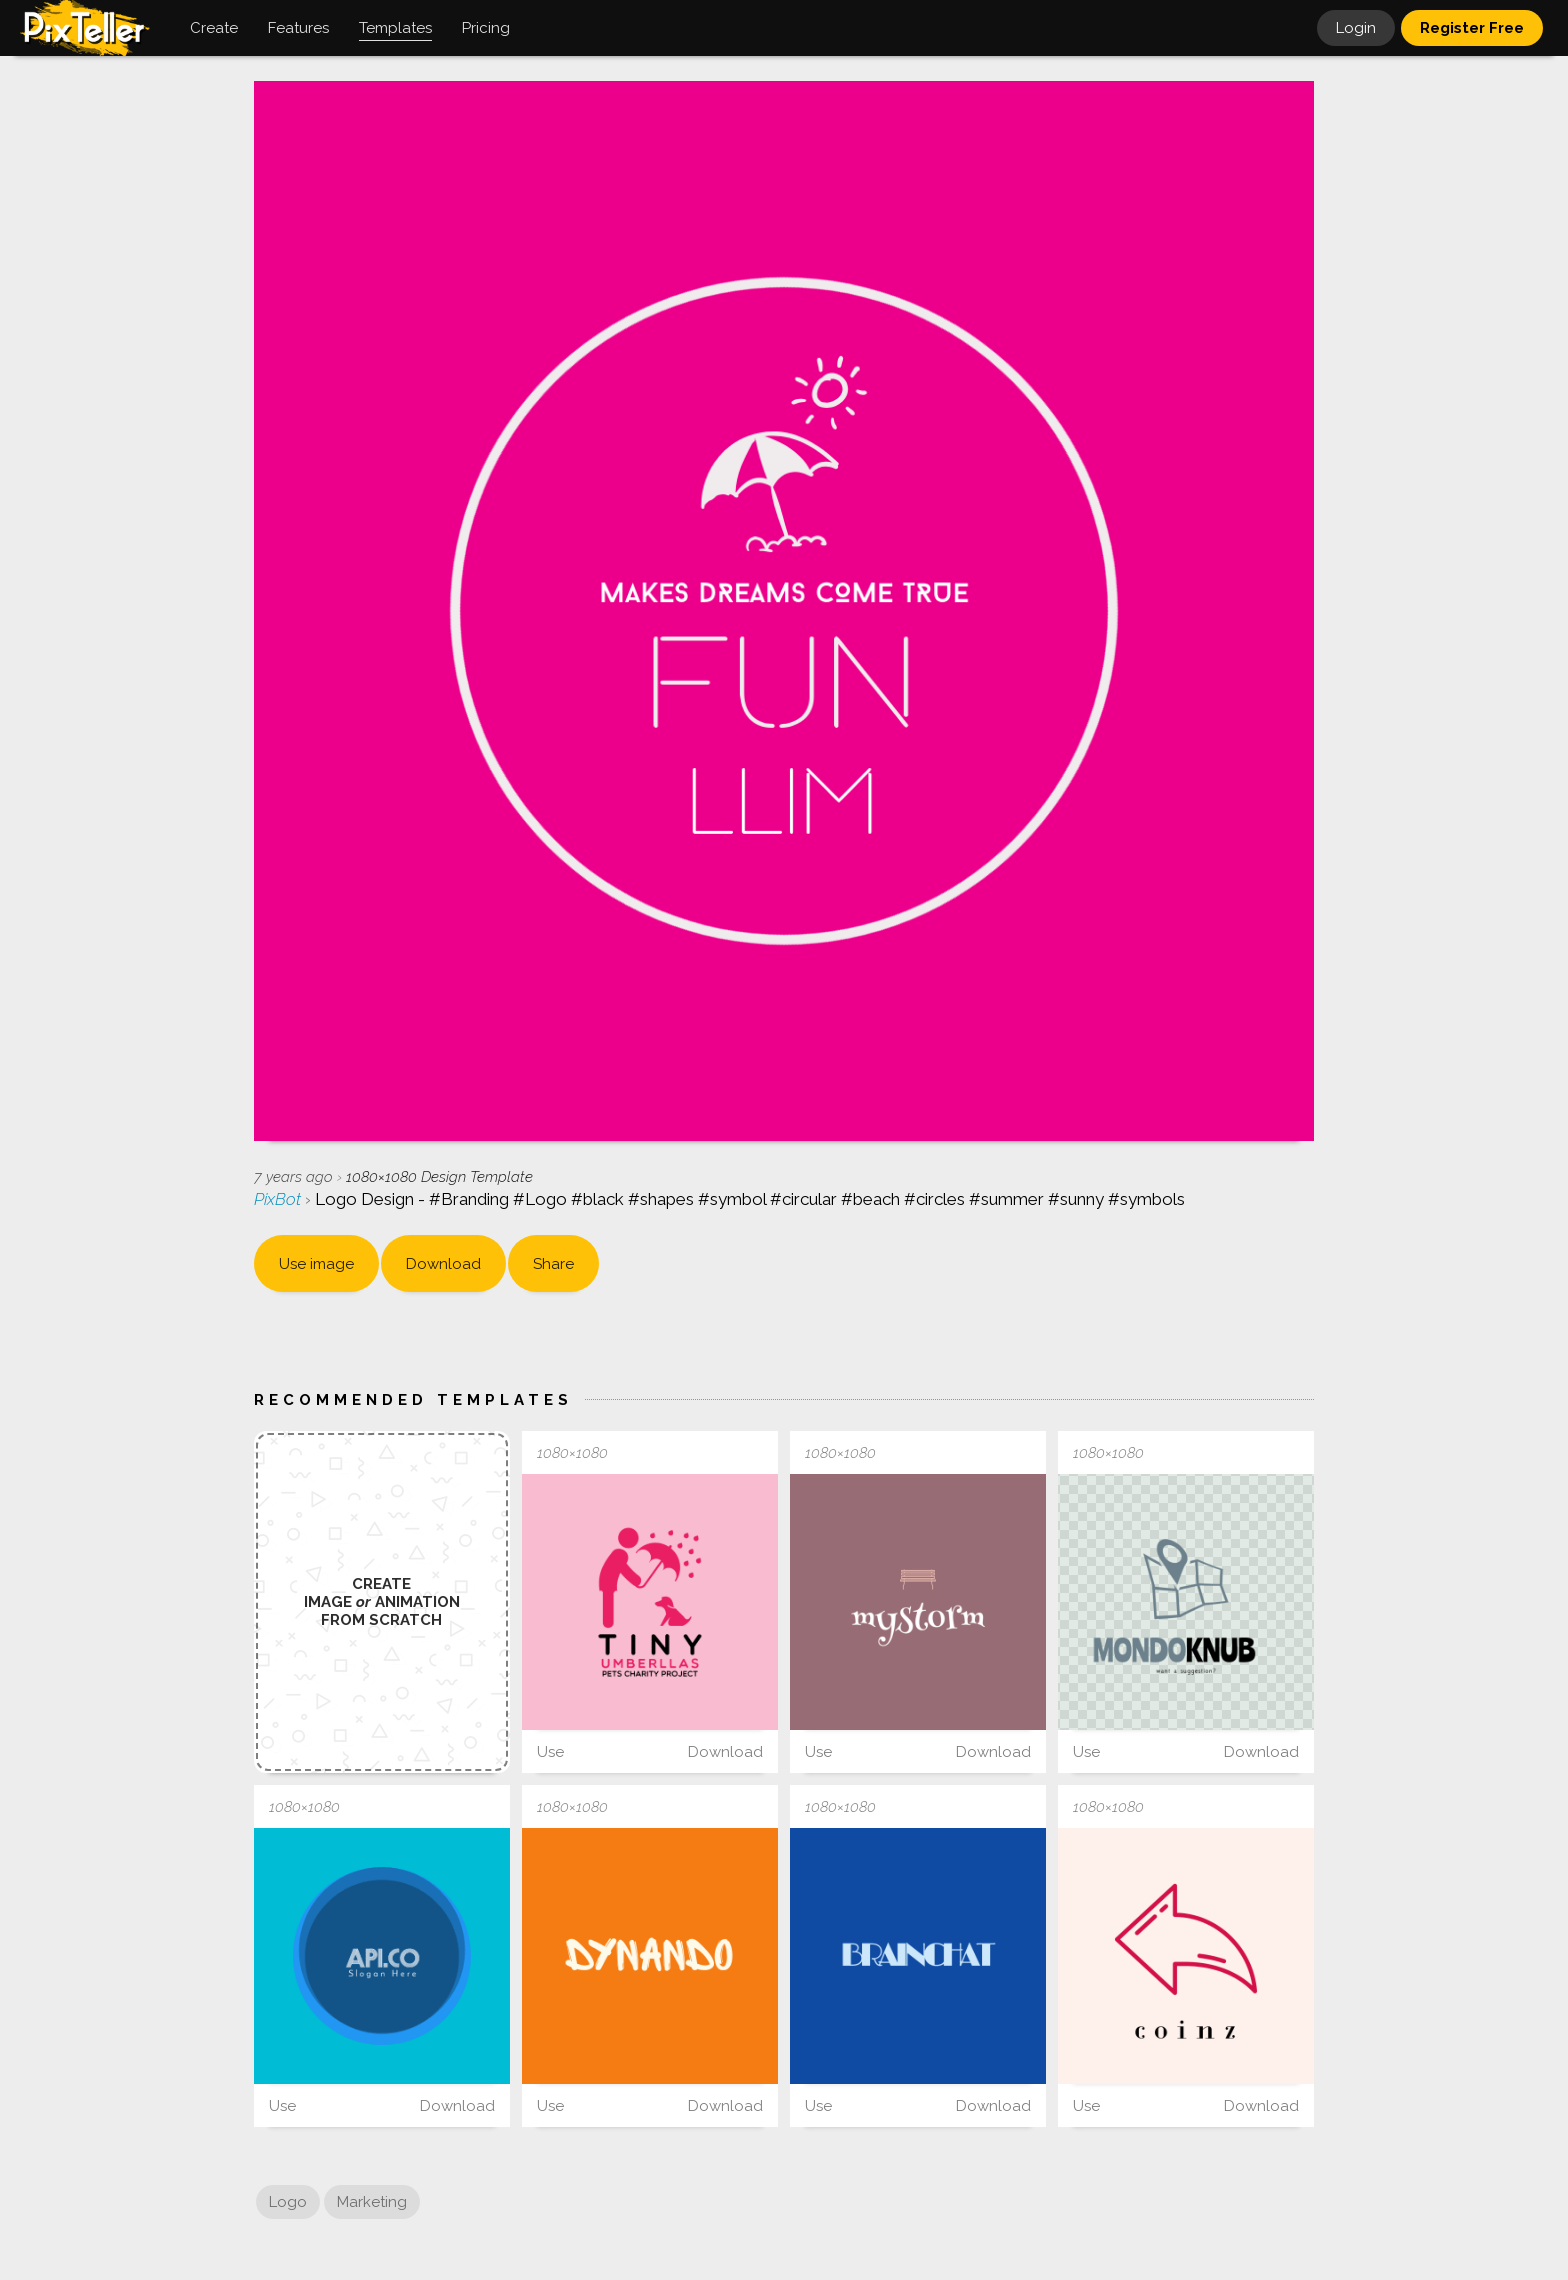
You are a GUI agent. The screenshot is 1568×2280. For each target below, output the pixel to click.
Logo (288, 2202)
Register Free (1472, 28)
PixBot (279, 1199)
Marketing (372, 2202)
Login (1356, 28)
